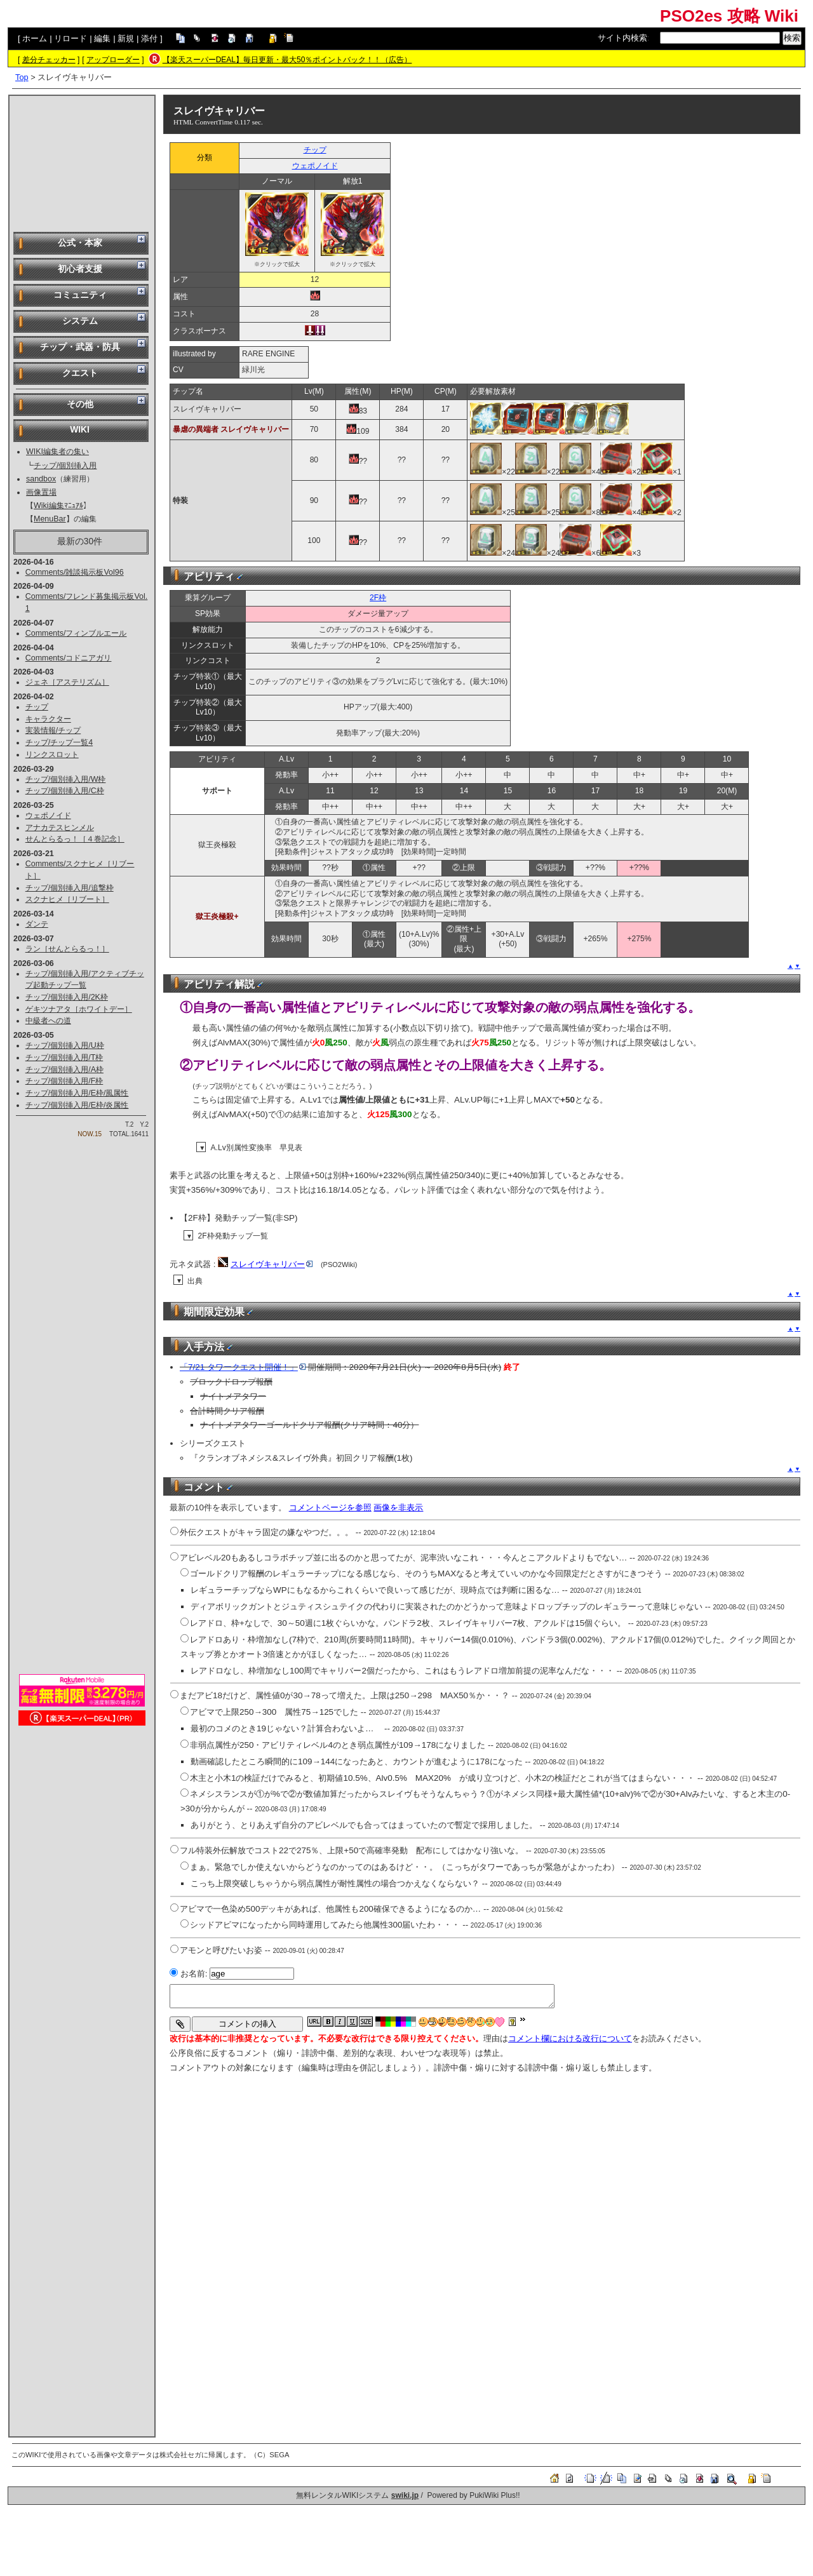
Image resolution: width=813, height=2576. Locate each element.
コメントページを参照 (330, 1507)
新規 (126, 38)
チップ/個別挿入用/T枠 (64, 1057)
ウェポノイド (48, 815)
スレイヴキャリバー (219, 110)
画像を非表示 (398, 1507)
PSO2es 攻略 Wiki (729, 15)
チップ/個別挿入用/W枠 (65, 779)
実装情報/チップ (53, 730)
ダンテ (36, 924)
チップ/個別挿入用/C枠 (64, 790)
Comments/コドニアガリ (68, 658)
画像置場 (41, 492)
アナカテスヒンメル (59, 827)
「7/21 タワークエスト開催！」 (243, 1367)
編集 (102, 38)
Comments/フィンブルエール (76, 633)
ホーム (34, 38)
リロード (70, 38)
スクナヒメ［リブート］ (67, 899)
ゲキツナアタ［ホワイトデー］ (78, 1009)
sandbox (41, 478)
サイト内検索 (622, 38)
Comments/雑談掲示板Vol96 (74, 572)
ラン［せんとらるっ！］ (67, 948)
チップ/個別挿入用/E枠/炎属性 (77, 1105)
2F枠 (378, 597)
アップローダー (113, 59)
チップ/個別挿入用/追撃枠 (69, 887)
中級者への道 (48, 1020)
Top (22, 77)
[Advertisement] (81, 162)
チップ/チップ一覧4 (59, 742)
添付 (149, 38)
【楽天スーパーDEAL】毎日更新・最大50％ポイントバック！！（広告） (287, 59)
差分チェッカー (49, 59)
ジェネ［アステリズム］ (67, 682)
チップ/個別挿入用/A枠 (64, 1069)
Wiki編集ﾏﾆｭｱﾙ (58, 505)
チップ (36, 706)
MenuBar (50, 518)
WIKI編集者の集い (57, 451)
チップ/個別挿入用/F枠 (64, 1081)
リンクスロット (52, 754)
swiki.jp (405, 2495)
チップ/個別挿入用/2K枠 (66, 997)
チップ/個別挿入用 (65, 465)
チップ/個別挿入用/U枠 (64, 1045)
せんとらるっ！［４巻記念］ (74, 839)
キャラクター (48, 718)
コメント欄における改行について (570, 2038)
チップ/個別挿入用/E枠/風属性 (77, 1093)
